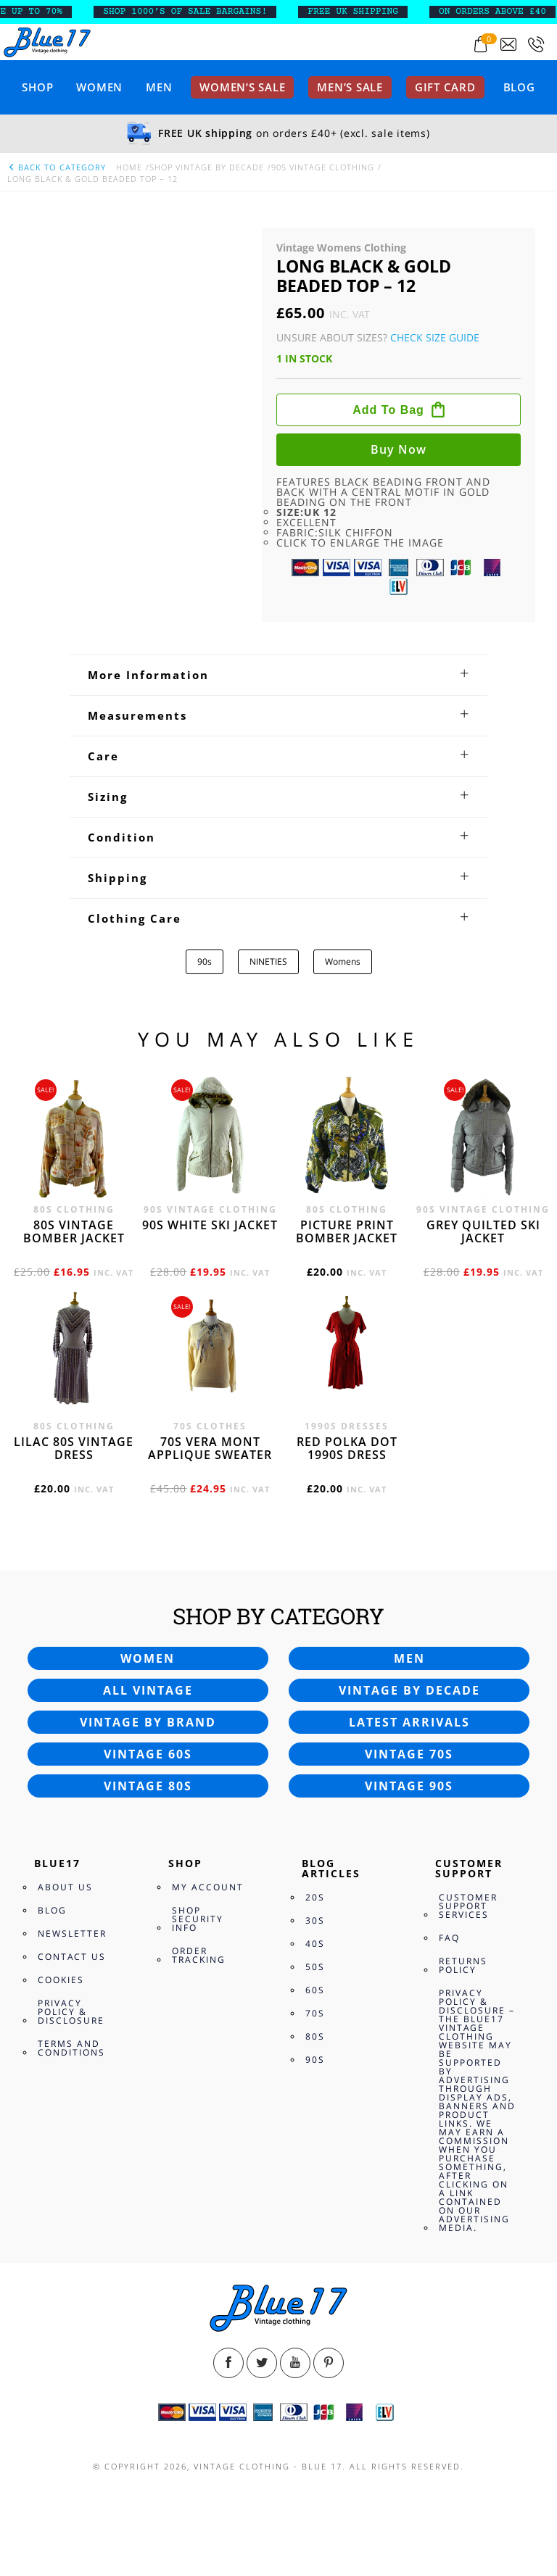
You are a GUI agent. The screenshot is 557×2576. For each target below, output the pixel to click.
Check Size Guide (434, 337)
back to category (56, 167)
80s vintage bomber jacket (74, 1231)
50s (315, 1967)
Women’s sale (242, 87)
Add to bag (388, 410)
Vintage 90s (409, 1786)
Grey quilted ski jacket (483, 1231)
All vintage (148, 1690)
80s (315, 2036)
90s (204, 961)
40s (315, 1943)
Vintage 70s (409, 1754)
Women (99, 87)
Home (129, 167)
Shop (37, 87)
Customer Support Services (468, 1906)
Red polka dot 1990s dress (347, 1448)
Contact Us (72, 1956)
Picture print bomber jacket (346, 1231)
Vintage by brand (148, 1722)
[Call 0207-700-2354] (536, 44)
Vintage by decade (409, 1690)
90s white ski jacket (210, 1225)
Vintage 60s (148, 1754)
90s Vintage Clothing (322, 167)
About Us (65, 1887)
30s (315, 1920)
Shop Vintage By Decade (206, 167)
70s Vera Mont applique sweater (210, 1448)
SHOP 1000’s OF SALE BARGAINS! (199, 12)
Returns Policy (463, 1965)
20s (315, 1897)
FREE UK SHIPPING (366, 12)
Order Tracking (199, 1955)
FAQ (449, 1938)
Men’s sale (350, 87)
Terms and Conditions (71, 2047)
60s (315, 1990)
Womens (342, 961)
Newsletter (72, 1933)
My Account (208, 1887)
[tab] (278, 675)
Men (159, 87)
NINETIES (268, 961)
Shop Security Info (197, 1919)
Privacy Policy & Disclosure (71, 2012)
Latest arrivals (409, 1722)
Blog (519, 87)
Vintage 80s (148, 1786)
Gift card (445, 87)
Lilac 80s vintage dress (73, 1448)
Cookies (61, 1980)
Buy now (398, 449)
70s (315, 2013)
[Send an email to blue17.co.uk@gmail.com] (508, 44)
